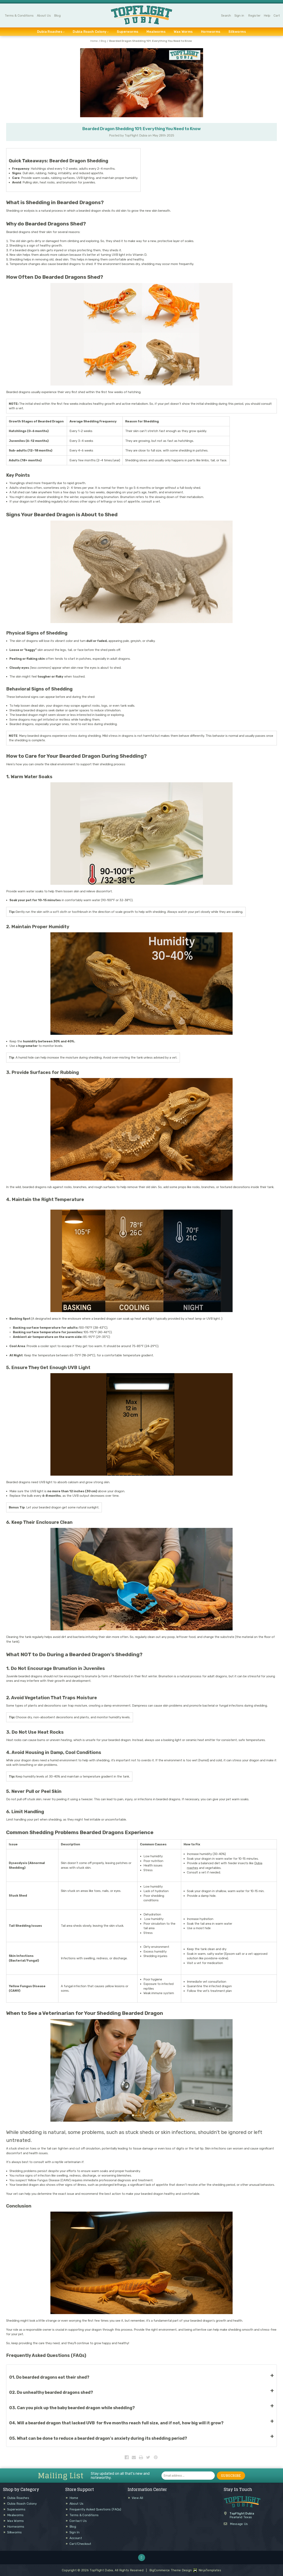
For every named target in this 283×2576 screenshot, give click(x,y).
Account (75, 2538)
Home (73, 2498)
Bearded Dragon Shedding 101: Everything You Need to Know (141, 128)
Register (254, 15)
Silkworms (237, 32)
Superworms (127, 32)
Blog (57, 15)
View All (137, 2498)
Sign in (239, 15)
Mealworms (156, 32)
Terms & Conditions (19, 15)
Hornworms (210, 32)
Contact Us (78, 2521)
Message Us (239, 2524)
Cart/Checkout (80, 2543)
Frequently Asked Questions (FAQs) (95, 2509)
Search (226, 15)
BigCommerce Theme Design (170, 2570)
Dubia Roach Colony (91, 32)
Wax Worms (183, 32)
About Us (44, 15)
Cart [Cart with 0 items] (277, 15)
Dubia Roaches (51, 32)
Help (267, 15)
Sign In (74, 2532)
